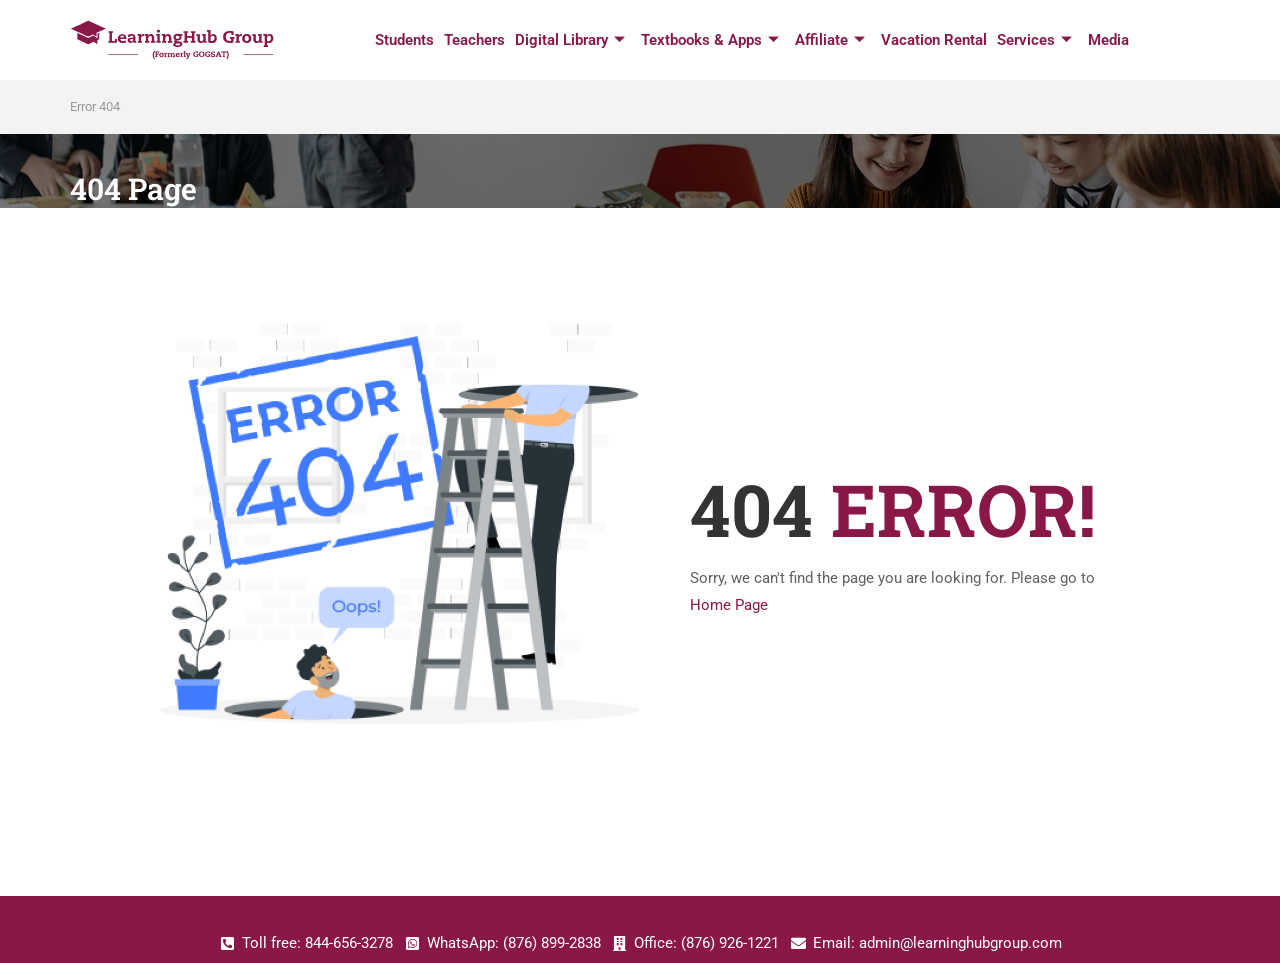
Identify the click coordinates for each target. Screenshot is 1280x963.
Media (1108, 40)
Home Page (729, 605)
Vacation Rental (934, 40)
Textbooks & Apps (710, 40)
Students (404, 40)
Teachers (474, 40)
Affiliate (830, 40)
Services (1034, 40)
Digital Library (570, 40)
